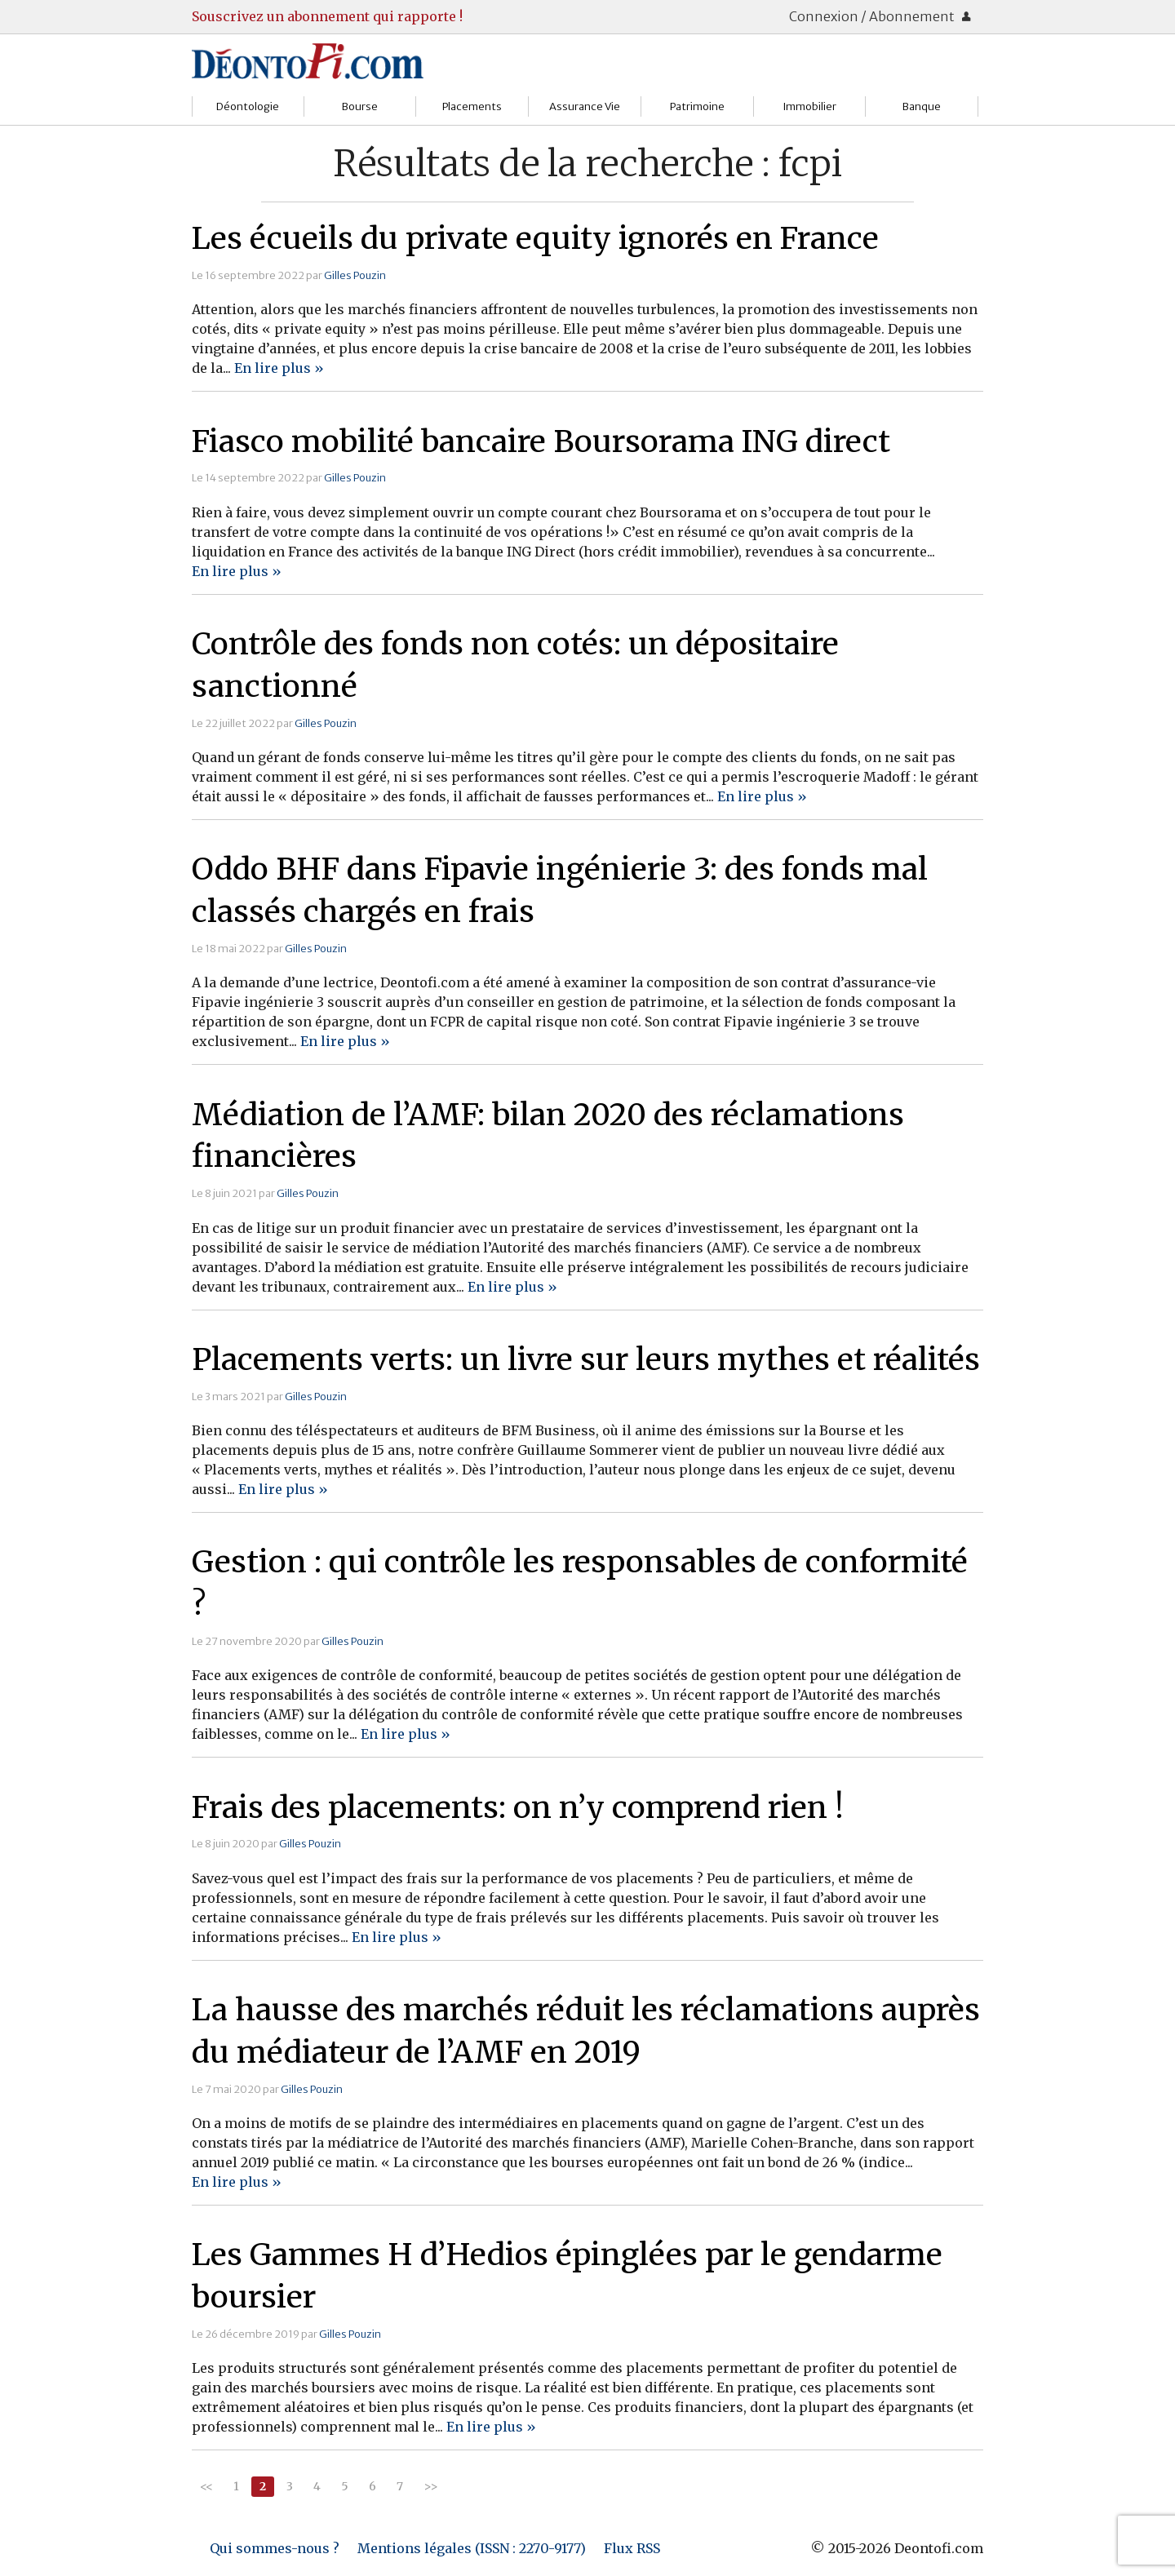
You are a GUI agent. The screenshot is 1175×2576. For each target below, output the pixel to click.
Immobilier (809, 106)
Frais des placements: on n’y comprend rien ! (518, 1807)
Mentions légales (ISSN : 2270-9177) (471, 2548)
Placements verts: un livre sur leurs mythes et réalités (586, 1359)
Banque (921, 106)
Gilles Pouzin (355, 275)
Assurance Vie (584, 106)
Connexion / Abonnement (879, 16)
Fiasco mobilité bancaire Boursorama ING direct (541, 441)
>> (430, 2486)
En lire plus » (279, 368)
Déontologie (247, 106)
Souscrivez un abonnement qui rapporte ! (327, 16)
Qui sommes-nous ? (274, 2548)
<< (206, 2486)
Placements (472, 106)
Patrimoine (697, 106)
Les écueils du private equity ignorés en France (535, 238)
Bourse (360, 106)
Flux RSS (632, 2548)
